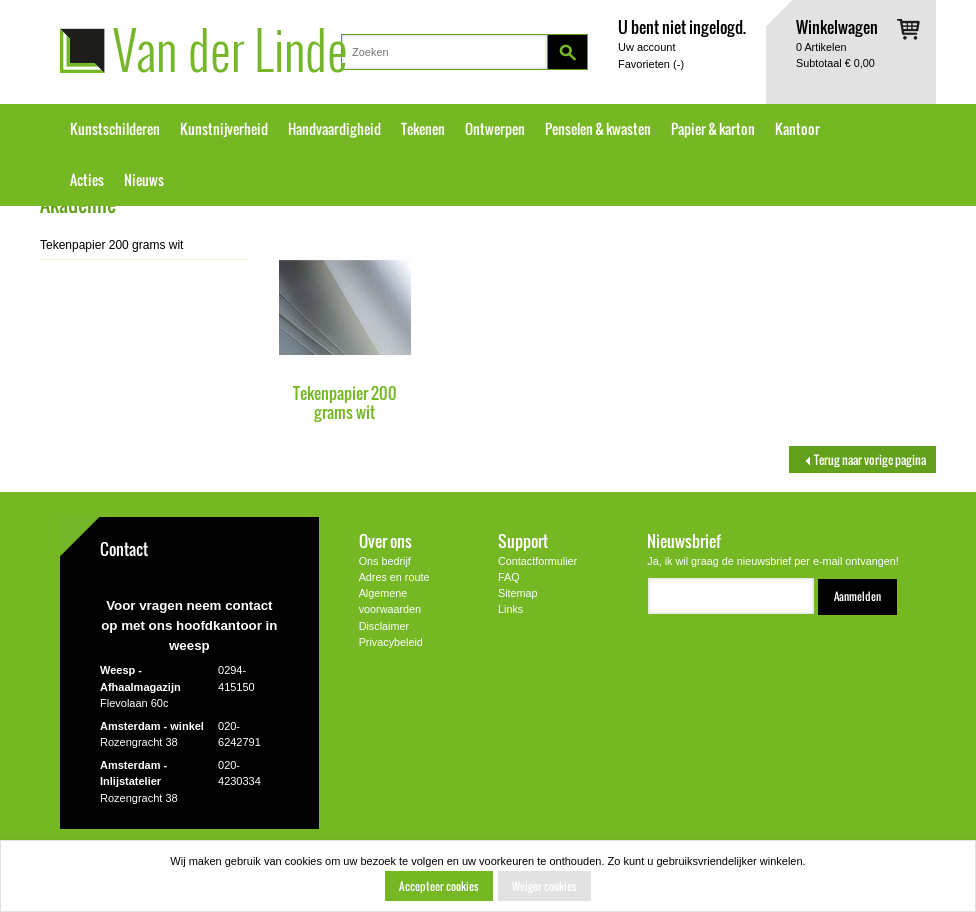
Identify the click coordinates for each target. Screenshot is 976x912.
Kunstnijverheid (224, 129)
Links (510, 609)
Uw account (646, 47)
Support (523, 540)
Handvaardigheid (334, 129)
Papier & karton (713, 129)
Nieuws (144, 180)
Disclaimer (384, 626)
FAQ (509, 577)
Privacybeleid (391, 642)
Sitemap (518, 593)
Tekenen (423, 129)
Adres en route (394, 577)
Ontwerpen (495, 129)
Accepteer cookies (439, 886)
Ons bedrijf (385, 561)
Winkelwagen (837, 26)
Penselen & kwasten (598, 129)
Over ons (385, 540)
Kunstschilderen (115, 129)
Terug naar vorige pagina (862, 459)
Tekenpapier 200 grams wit (345, 402)
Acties (87, 180)
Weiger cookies (544, 886)
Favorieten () (651, 64)
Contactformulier (537, 561)
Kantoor (797, 129)
